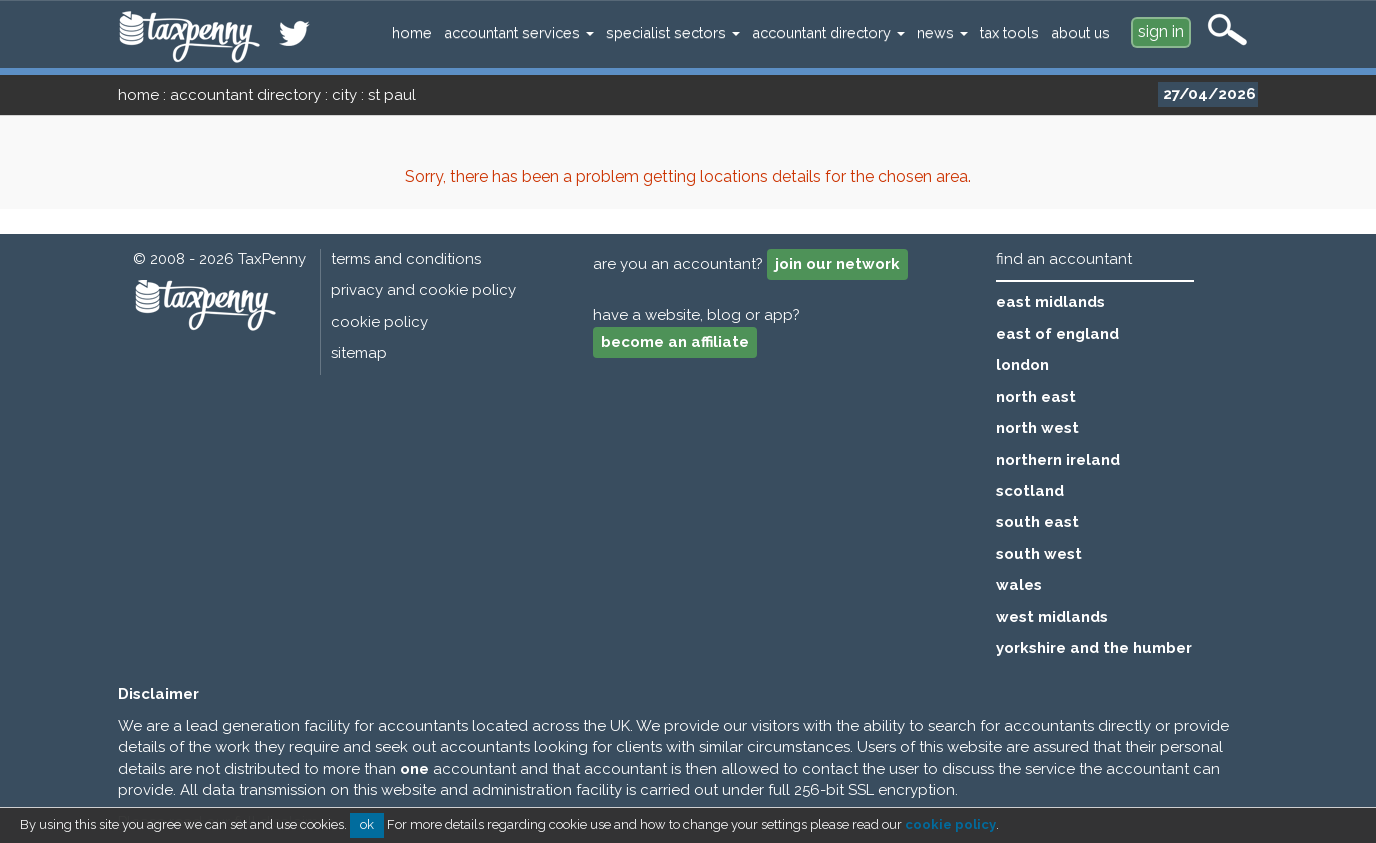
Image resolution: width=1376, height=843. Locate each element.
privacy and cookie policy (423, 290)
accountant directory (828, 32)
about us (1080, 32)
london (1022, 365)
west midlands (1052, 617)
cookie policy (379, 322)
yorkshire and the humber (1094, 648)
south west (1039, 554)
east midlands (1050, 302)
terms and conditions (406, 259)
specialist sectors (673, 32)
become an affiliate (675, 342)
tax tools (1009, 32)
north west (1037, 428)
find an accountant (1064, 259)
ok (367, 824)
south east (1037, 522)
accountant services (519, 32)
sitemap (359, 353)
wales (1019, 585)
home (412, 32)
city (344, 95)
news (942, 32)
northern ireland (1058, 460)
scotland (1030, 491)
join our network (837, 264)
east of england (1057, 334)
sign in (1161, 31)
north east (1036, 397)
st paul (392, 95)
